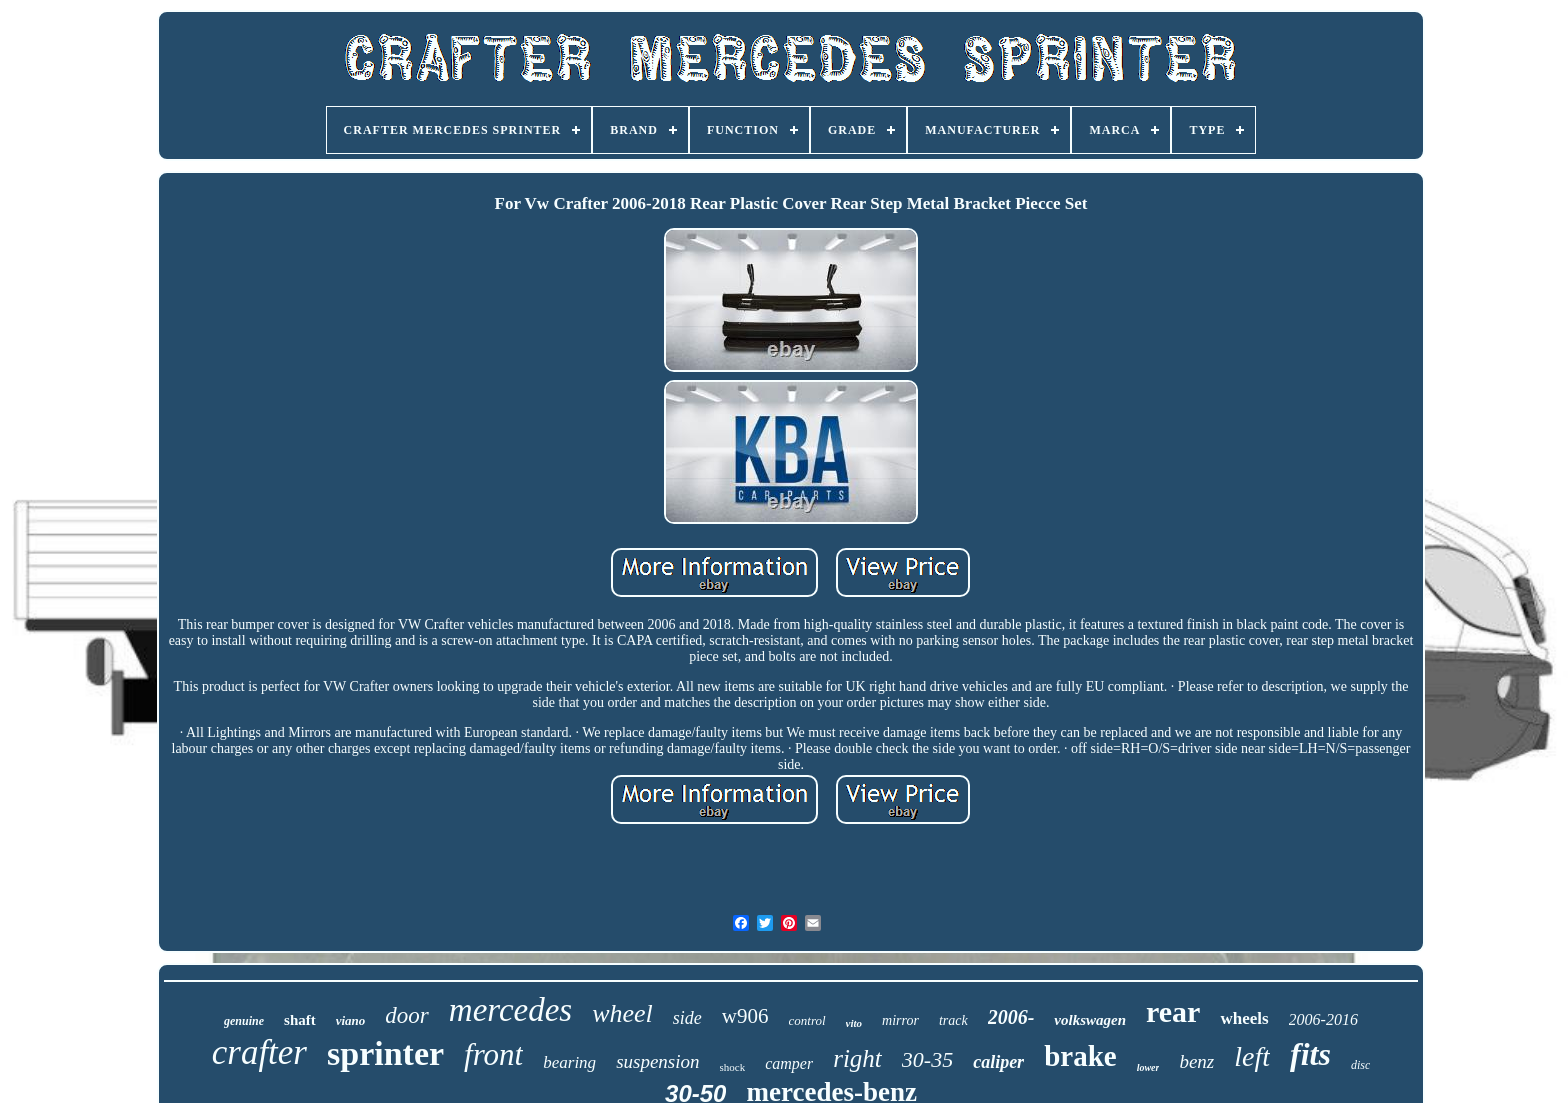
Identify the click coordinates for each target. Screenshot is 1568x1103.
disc (1360, 1065)
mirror (900, 1020)
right (857, 1058)
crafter (259, 1052)
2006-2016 (1323, 1019)
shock (733, 1067)
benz (1196, 1061)
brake (1080, 1056)
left (1252, 1056)
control (807, 1020)
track (953, 1020)
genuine (244, 1021)
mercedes (510, 1010)
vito (854, 1023)
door (406, 1015)
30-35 (927, 1059)
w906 (745, 1016)
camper (789, 1063)
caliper (998, 1062)
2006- (1011, 1017)
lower (1148, 1067)
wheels (1244, 1018)
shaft (300, 1020)
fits (1310, 1054)
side (687, 1018)
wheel (622, 1013)
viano (351, 1020)
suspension (657, 1061)
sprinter (385, 1053)
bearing (569, 1062)
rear (1173, 1011)
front (493, 1054)
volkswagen (1090, 1020)
